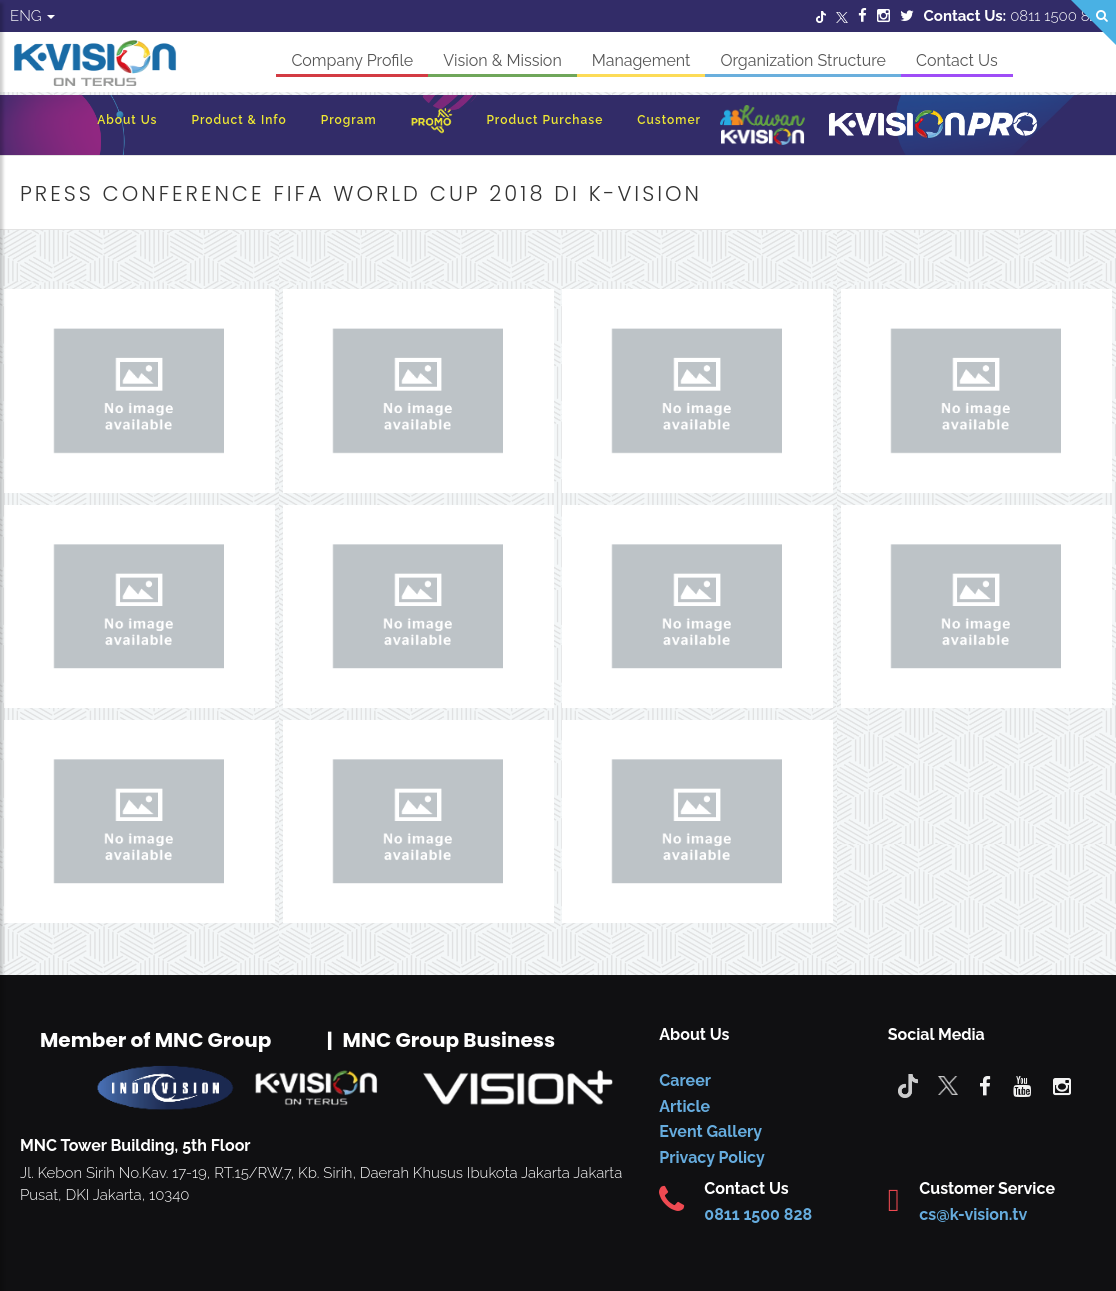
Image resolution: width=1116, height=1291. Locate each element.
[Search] (1093, 22)
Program (349, 120)
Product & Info (239, 120)
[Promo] (432, 125)
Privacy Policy (711, 1157)
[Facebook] (862, 16)
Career (685, 1080)
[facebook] (985, 1085)
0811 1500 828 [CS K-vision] (758, 1214)
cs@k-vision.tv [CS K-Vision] (973, 1214)
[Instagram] (883, 16)
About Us (127, 120)
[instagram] (1062, 1085)
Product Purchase (544, 120)
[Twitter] (821, 16)
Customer (669, 120)
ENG (32, 16)
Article (684, 1106)
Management (641, 60)
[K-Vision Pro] (933, 125)
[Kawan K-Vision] (762, 127)
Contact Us (957, 60)
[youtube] (1022, 1085)
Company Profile (352, 60)
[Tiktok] (908, 1085)
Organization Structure (803, 60)
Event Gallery (710, 1131)
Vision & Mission (502, 60)
